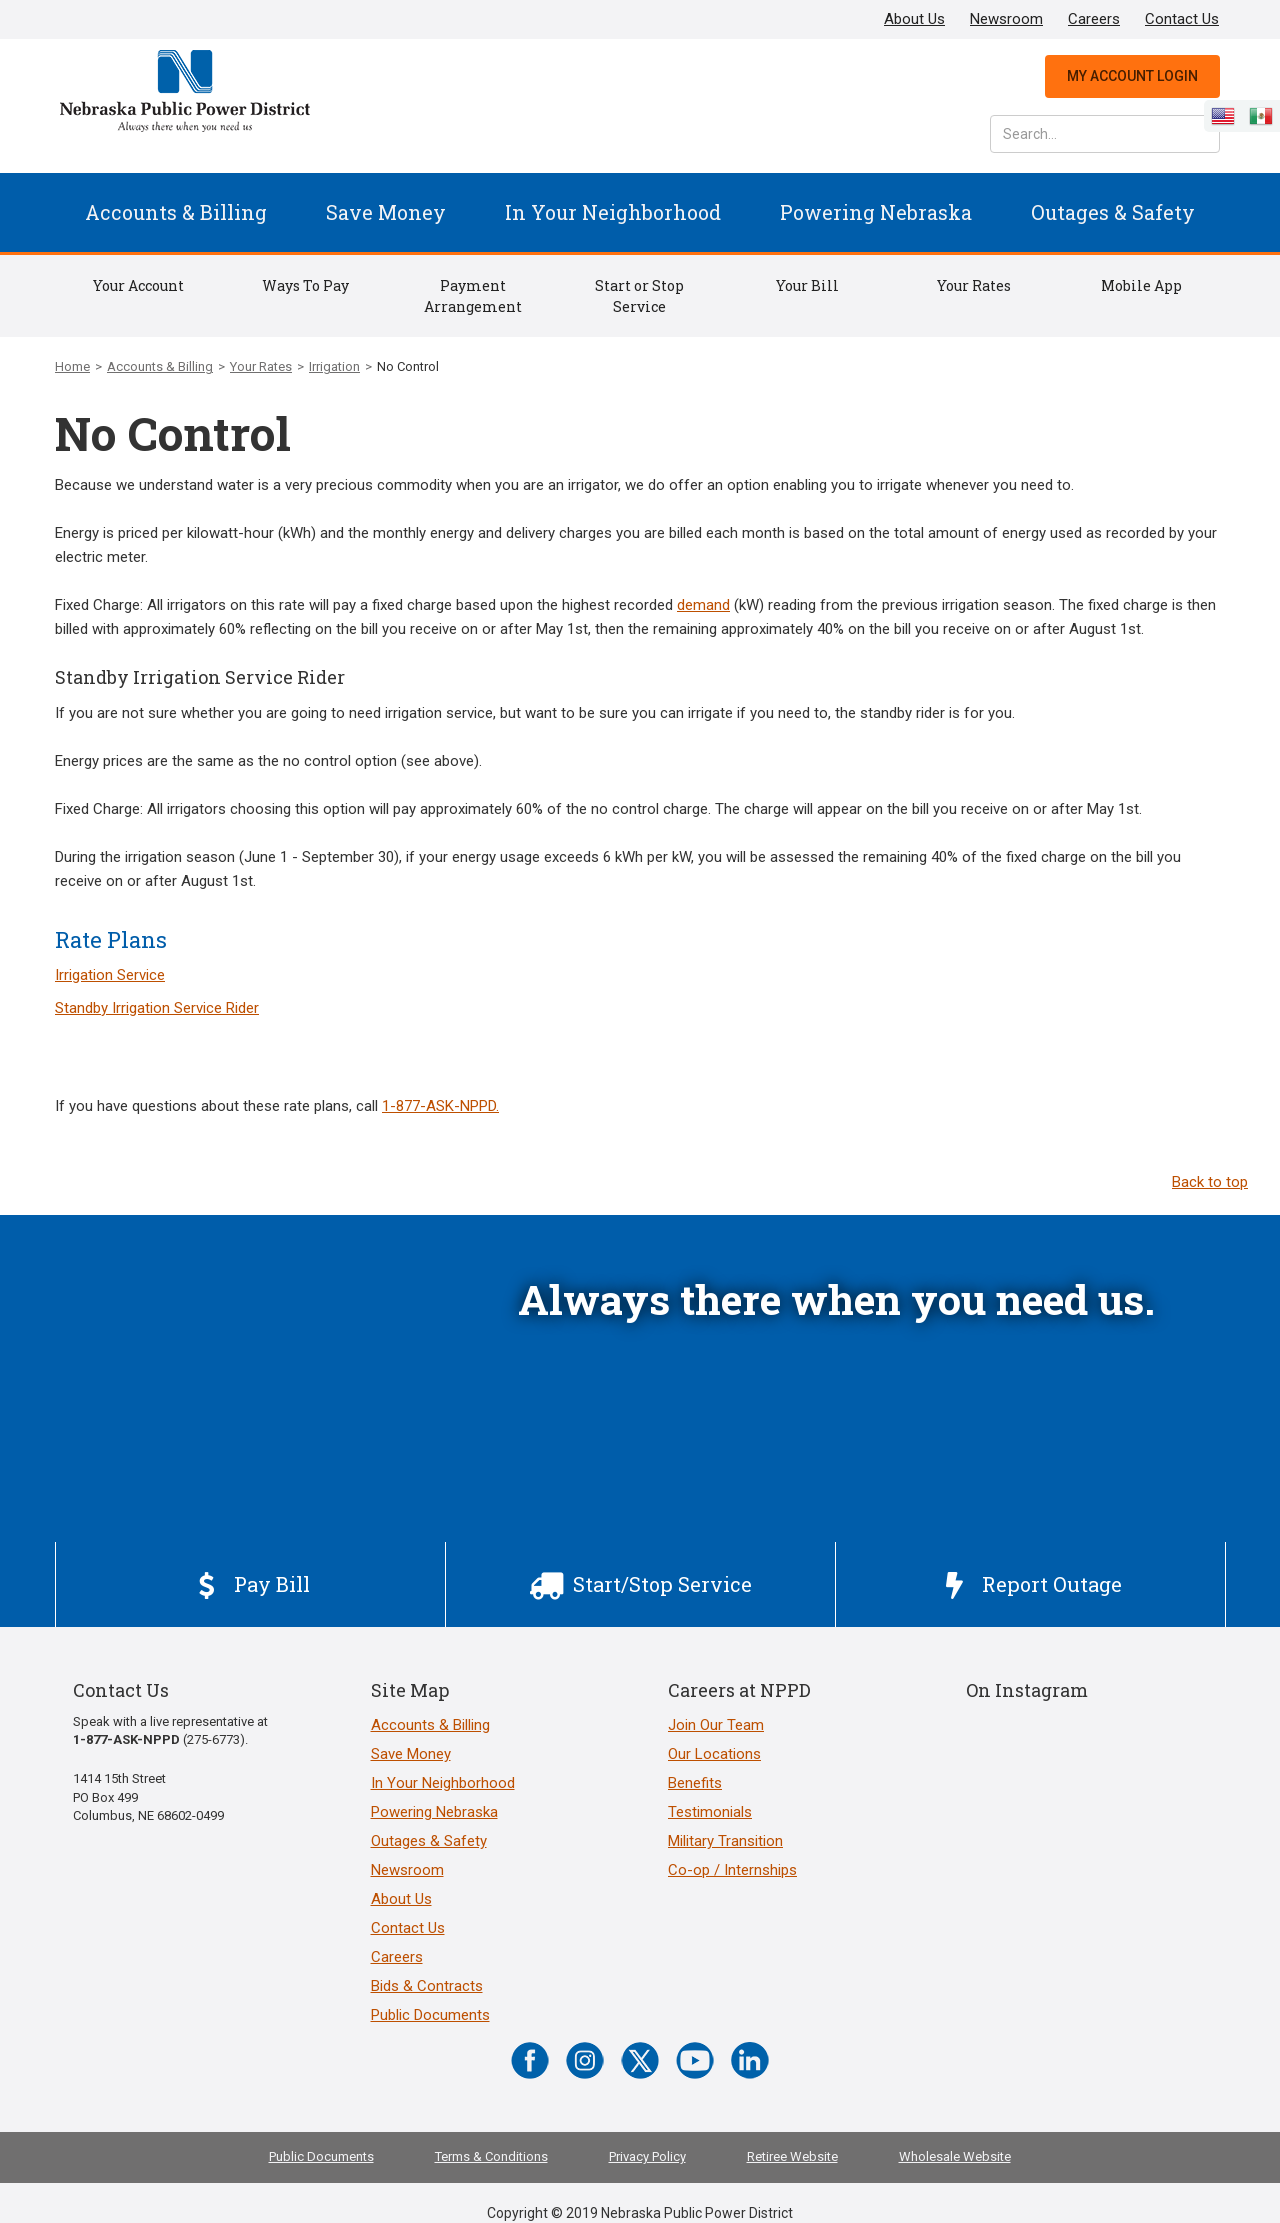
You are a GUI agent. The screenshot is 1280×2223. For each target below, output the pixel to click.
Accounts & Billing (176, 212)
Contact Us (1182, 19)
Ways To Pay (305, 285)
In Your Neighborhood (613, 212)
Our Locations (714, 1754)
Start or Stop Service (639, 296)
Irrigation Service (110, 975)
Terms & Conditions (491, 2156)
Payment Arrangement (473, 296)
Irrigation (334, 366)
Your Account (138, 285)
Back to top (1210, 1182)
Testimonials (710, 1812)
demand (703, 605)
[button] (176, 212)
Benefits (695, 1783)
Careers (1094, 19)
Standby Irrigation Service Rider (157, 1008)
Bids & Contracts (427, 1986)
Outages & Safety (1113, 212)
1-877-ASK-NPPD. (440, 1106)
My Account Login (1132, 76)
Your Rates (974, 285)
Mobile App (1141, 285)
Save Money (386, 212)
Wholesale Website (955, 2156)
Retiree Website (792, 2156)
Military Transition (725, 1841)
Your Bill (807, 285)
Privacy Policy (647, 2156)
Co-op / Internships (732, 1870)
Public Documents (430, 2015)
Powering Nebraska (876, 212)
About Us (914, 19)
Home (72, 366)
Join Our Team (716, 1725)
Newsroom (1006, 19)
